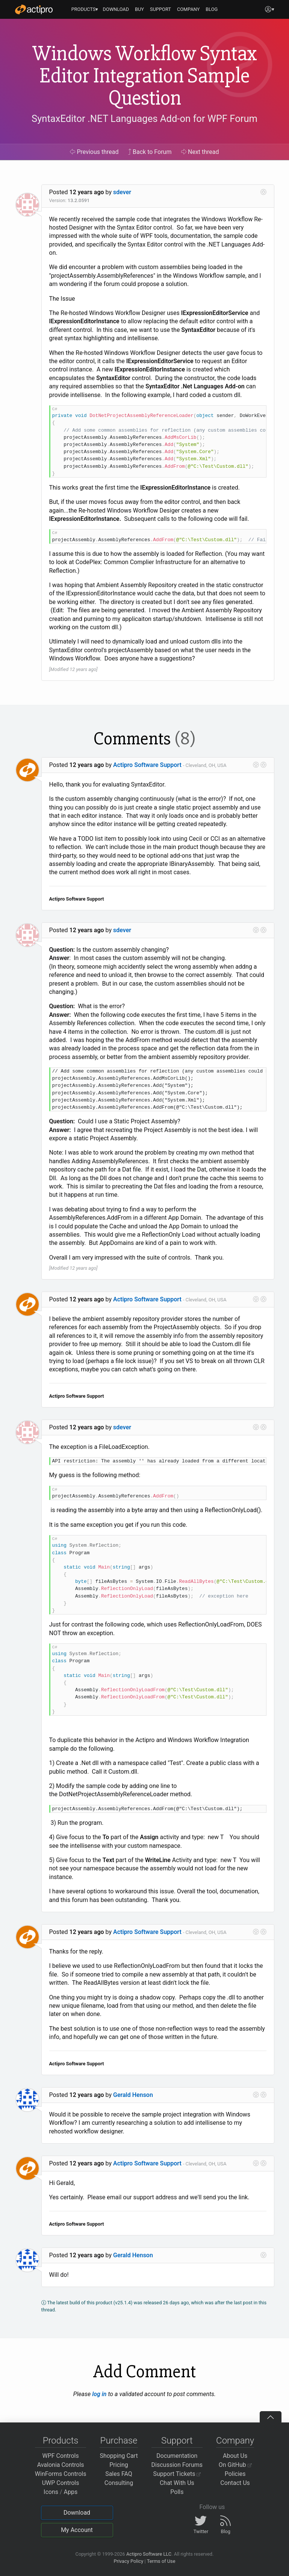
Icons (51, 2491)
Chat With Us (177, 2482)
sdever (122, 192)
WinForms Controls (60, 2473)
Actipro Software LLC (148, 2554)
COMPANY (188, 9)
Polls (176, 2491)
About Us (235, 2455)
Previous (94, 151)
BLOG (212, 9)
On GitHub (235, 2464)
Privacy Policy (128, 2561)
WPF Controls (60, 2455)
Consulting (118, 2482)
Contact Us (235, 2482)
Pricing (118, 2464)
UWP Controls (60, 2482)
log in (99, 2394)
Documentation (176, 2455)
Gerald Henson (133, 2094)
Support (177, 2440)
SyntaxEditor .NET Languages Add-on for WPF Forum (144, 118)
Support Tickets (177, 2473)
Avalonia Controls (60, 2464)
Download (77, 2512)
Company (235, 2440)
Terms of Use (161, 2561)
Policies (235, 2473)
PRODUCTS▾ (84, 9)
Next (200, 151)
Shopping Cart (119, 2455)
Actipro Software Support (147, 764)
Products (61, 2440)
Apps (71, 2491)
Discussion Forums (177, 2464)
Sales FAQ (118, 2473)
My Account (77, 2529)
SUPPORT (160, 9)
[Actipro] (34, 9)
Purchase (119, 2440)
